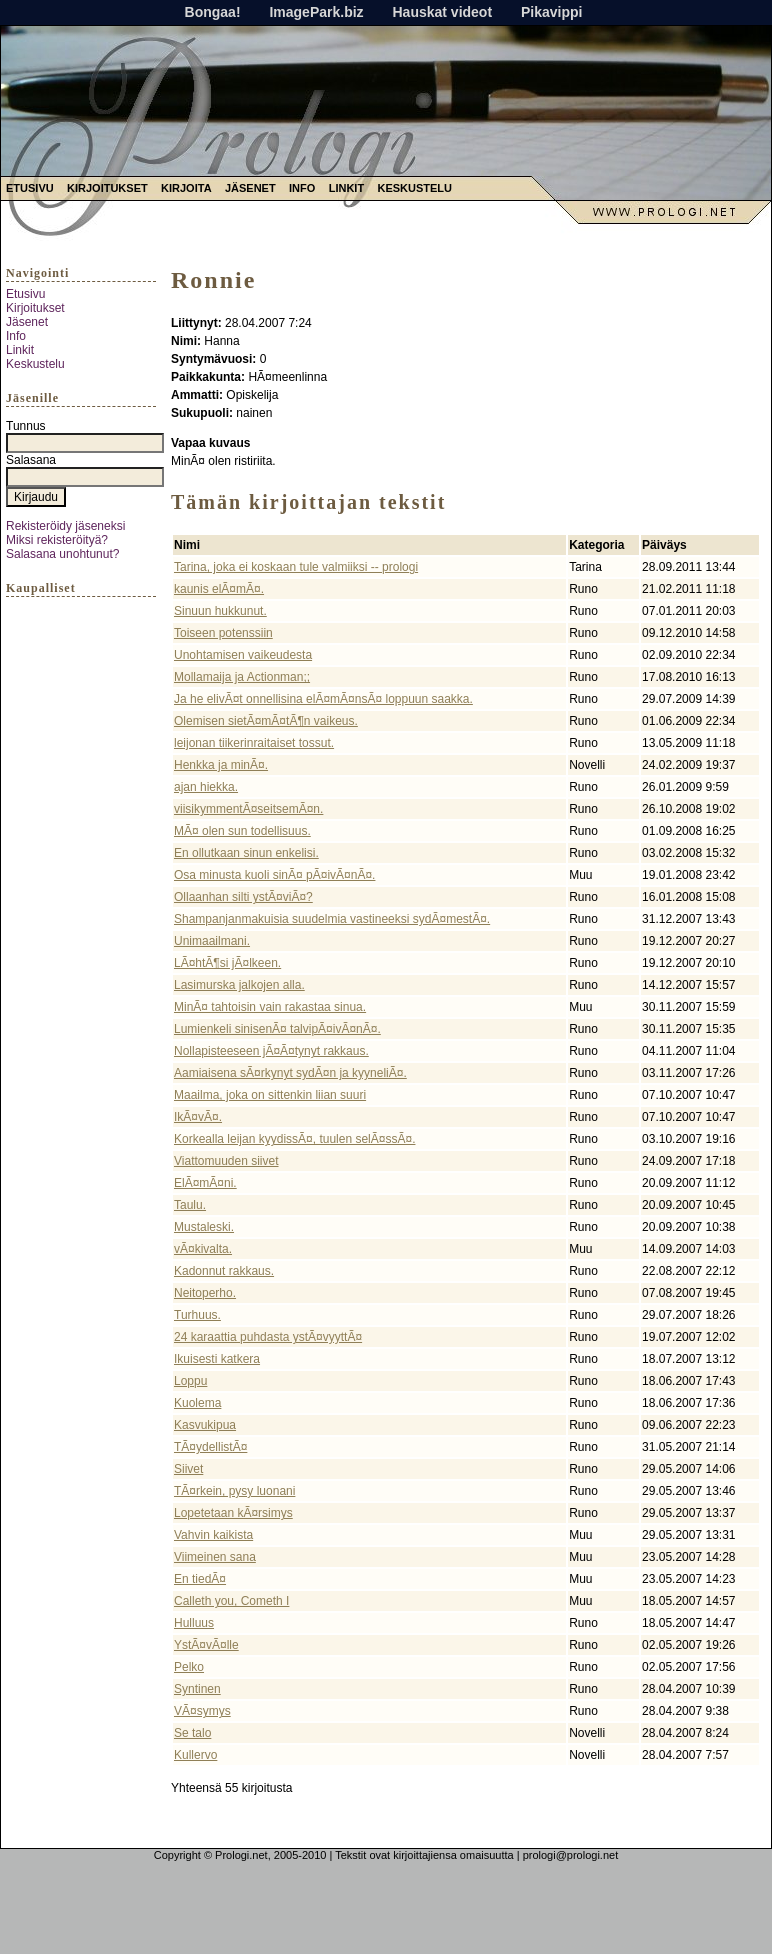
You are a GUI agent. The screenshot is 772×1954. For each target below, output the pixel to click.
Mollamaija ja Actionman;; (242, 677)
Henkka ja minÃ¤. (221, 765)
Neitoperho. (205, 1293)
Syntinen (197, 1689)
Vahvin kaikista (213, 1535)
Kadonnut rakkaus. (224, 1271)
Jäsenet (250, 188)
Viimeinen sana (215, 1557)
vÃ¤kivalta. (203, 1249)
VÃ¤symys (202, 1711)
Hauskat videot (442, 12)
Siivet (188, 1469)
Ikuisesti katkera (217, 1359)
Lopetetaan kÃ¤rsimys (233, 1513)
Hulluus (194, 1623)
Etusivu (30, 188)
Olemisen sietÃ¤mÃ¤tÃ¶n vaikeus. (266, 721)
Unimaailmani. (212, 941)
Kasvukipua (205, 1425)
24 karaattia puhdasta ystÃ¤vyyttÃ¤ (268, 1337)
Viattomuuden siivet (226, 1161)
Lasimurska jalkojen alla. (239, 985)
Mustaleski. (204, 1227)
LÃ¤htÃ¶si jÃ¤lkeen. (227, 963)
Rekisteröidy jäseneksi (65, 526)
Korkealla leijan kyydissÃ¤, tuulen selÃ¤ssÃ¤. (294, 1139)
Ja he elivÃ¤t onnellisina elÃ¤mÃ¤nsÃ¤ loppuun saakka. (323, 699)
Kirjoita (186, 188)
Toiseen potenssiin (223, 633)
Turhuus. (197, 1315)
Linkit (346, 188)
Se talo (192, 1733)
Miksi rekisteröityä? (57, 540)
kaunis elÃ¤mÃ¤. (219, 589)
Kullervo (195, 1755)
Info (302, 188)
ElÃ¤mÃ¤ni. (205, 1183)
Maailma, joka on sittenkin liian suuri (270, 1095)
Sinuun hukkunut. (220, 611)
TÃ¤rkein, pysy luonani (234, 1491)
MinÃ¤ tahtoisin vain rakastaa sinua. (270, 1007)
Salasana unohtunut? (62, 554)
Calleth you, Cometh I (231, 1601)
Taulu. (190, 1205)
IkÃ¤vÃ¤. (198, 1117)
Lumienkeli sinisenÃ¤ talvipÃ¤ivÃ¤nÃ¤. (277, 1029)
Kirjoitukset (107, 188)
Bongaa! (213, 12)
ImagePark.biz (316, 12)
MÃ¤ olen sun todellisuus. (242, 831)
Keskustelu (414, 188)
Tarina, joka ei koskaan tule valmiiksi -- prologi (296, 567)
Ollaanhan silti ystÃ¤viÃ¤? (243, 897)
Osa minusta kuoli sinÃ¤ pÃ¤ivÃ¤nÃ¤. (274, 875)
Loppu (190, 1381)
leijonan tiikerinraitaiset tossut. (254, 743)
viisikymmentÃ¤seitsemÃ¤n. (248, 809)
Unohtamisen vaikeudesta (243, 655)
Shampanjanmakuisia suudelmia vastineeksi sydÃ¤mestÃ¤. (332, 919)
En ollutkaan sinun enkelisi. (246, 853)
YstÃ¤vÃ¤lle (206, 1645)
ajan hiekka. (206, 787)
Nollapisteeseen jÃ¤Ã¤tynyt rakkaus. (271, 1051)
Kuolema (197, 1403)
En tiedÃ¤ (200, 1579)
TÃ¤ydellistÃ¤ (210, 1447)
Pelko (189, 1667)
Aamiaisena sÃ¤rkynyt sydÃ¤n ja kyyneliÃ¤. (290, 1073)
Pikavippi (551, 12)
